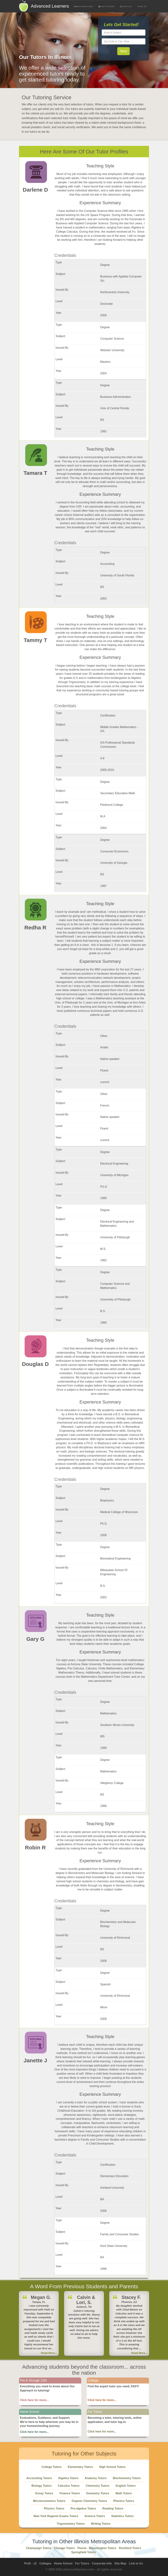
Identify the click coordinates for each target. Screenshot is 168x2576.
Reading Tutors (112, 2508)
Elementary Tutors (80, 2466)
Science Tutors (95, 2516)
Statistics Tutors (122, 2516)
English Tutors (126, 2485)
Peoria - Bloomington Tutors (96, 2548)
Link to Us (136, 2563)
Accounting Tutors (39, 2478)
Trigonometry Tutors (71, 2523)
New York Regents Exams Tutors (55, 2516)
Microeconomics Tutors (49, 2500)
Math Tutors (123, 2493)
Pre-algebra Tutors (83, 2508)
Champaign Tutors (38, 2548)
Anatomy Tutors (96, 2478)
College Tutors (52, 2466)
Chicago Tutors (64, 2548)
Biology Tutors (41, 2485)
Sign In (142, 6)
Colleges (45, 2563)
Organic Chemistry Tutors (89, 2500)
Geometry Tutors (97, 2493)
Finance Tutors (69, 2493)
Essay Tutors (44, 2493)
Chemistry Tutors (97, 2485)
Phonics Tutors (123, 2500)
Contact (126, 6)
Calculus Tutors (68, 2485)
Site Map (120, 2563)
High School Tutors (112, 2466)
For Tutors (106, 6)
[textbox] (124, 32)
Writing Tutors (100, 2523)
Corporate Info (102, 2563)
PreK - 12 (30, 2563)
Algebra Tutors (68, 2478)
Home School (63, 2563)
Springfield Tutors (83, 2552)
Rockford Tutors (130, 2548)
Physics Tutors (54, 2508)
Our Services (83, 6)
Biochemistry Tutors (127, 2478)
